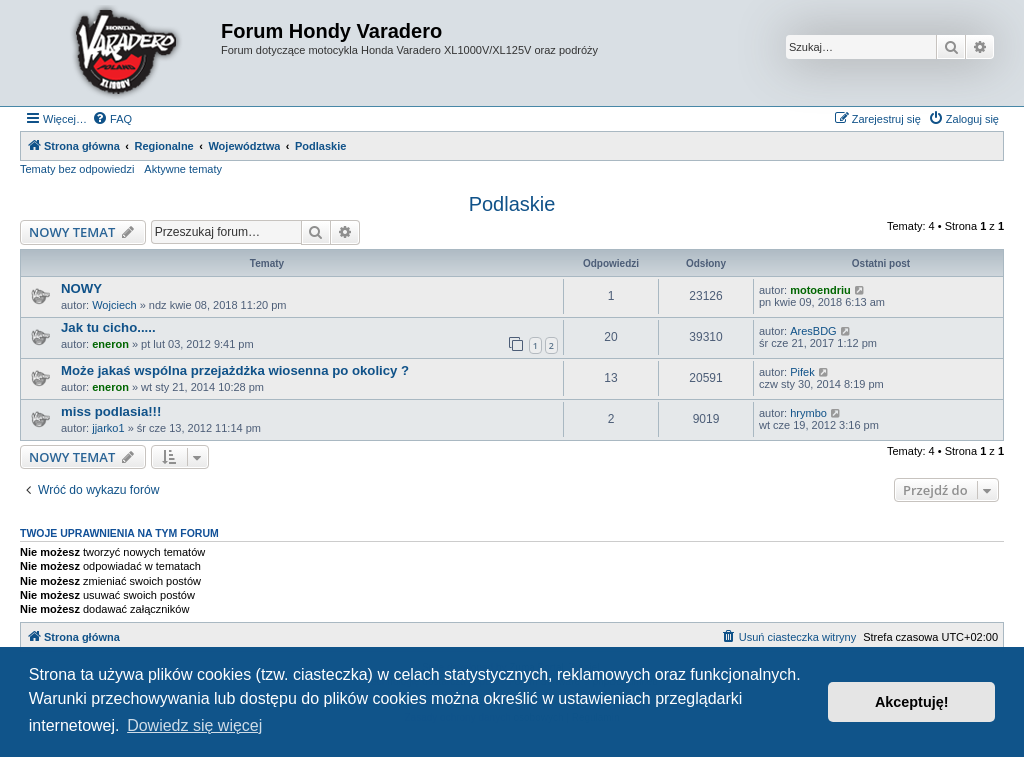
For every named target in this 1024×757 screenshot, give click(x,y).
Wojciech (114, 305)
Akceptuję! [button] (912, 702)
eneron (110, 344)
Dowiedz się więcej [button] (194, 725)
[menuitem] (112, 119)
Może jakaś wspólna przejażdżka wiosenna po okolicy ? (235, 370)
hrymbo (808, 413)
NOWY (81, 288)
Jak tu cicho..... (108, 327)
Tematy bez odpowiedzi (77, 169)
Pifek (802, 372)
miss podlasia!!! (111, 411)
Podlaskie (512, 204)
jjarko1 (108, 428)
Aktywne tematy (183, 169)
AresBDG (813, 331)
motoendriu (820, 290)
